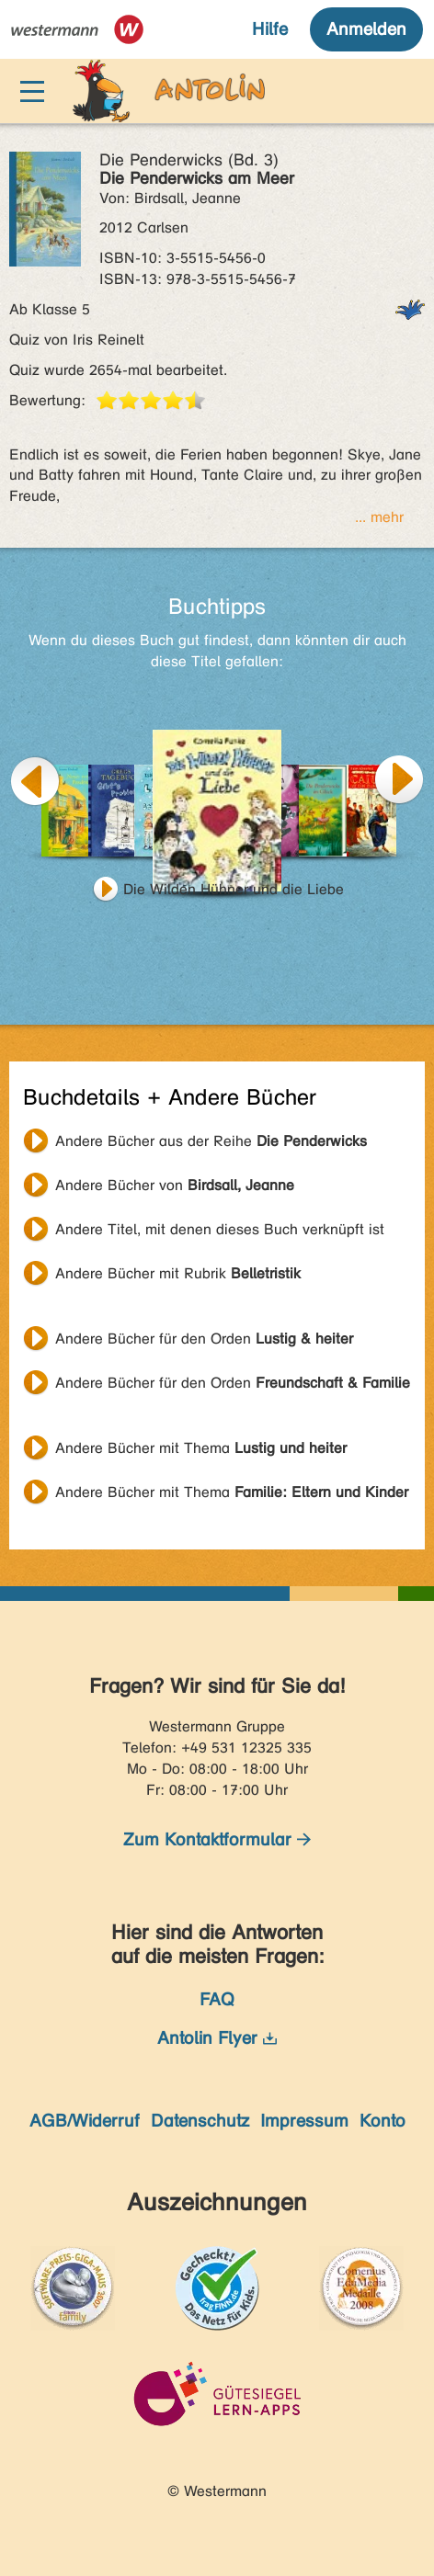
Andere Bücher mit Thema (201, 1448)
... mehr (379, 517)
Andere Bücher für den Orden (204, 1338)
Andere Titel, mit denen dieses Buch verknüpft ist (219, 1229)
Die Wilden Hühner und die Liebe (233, 889)
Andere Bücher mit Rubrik (178, 1273)
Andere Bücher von (174, 1185)
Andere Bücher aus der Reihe (211, 1141)
